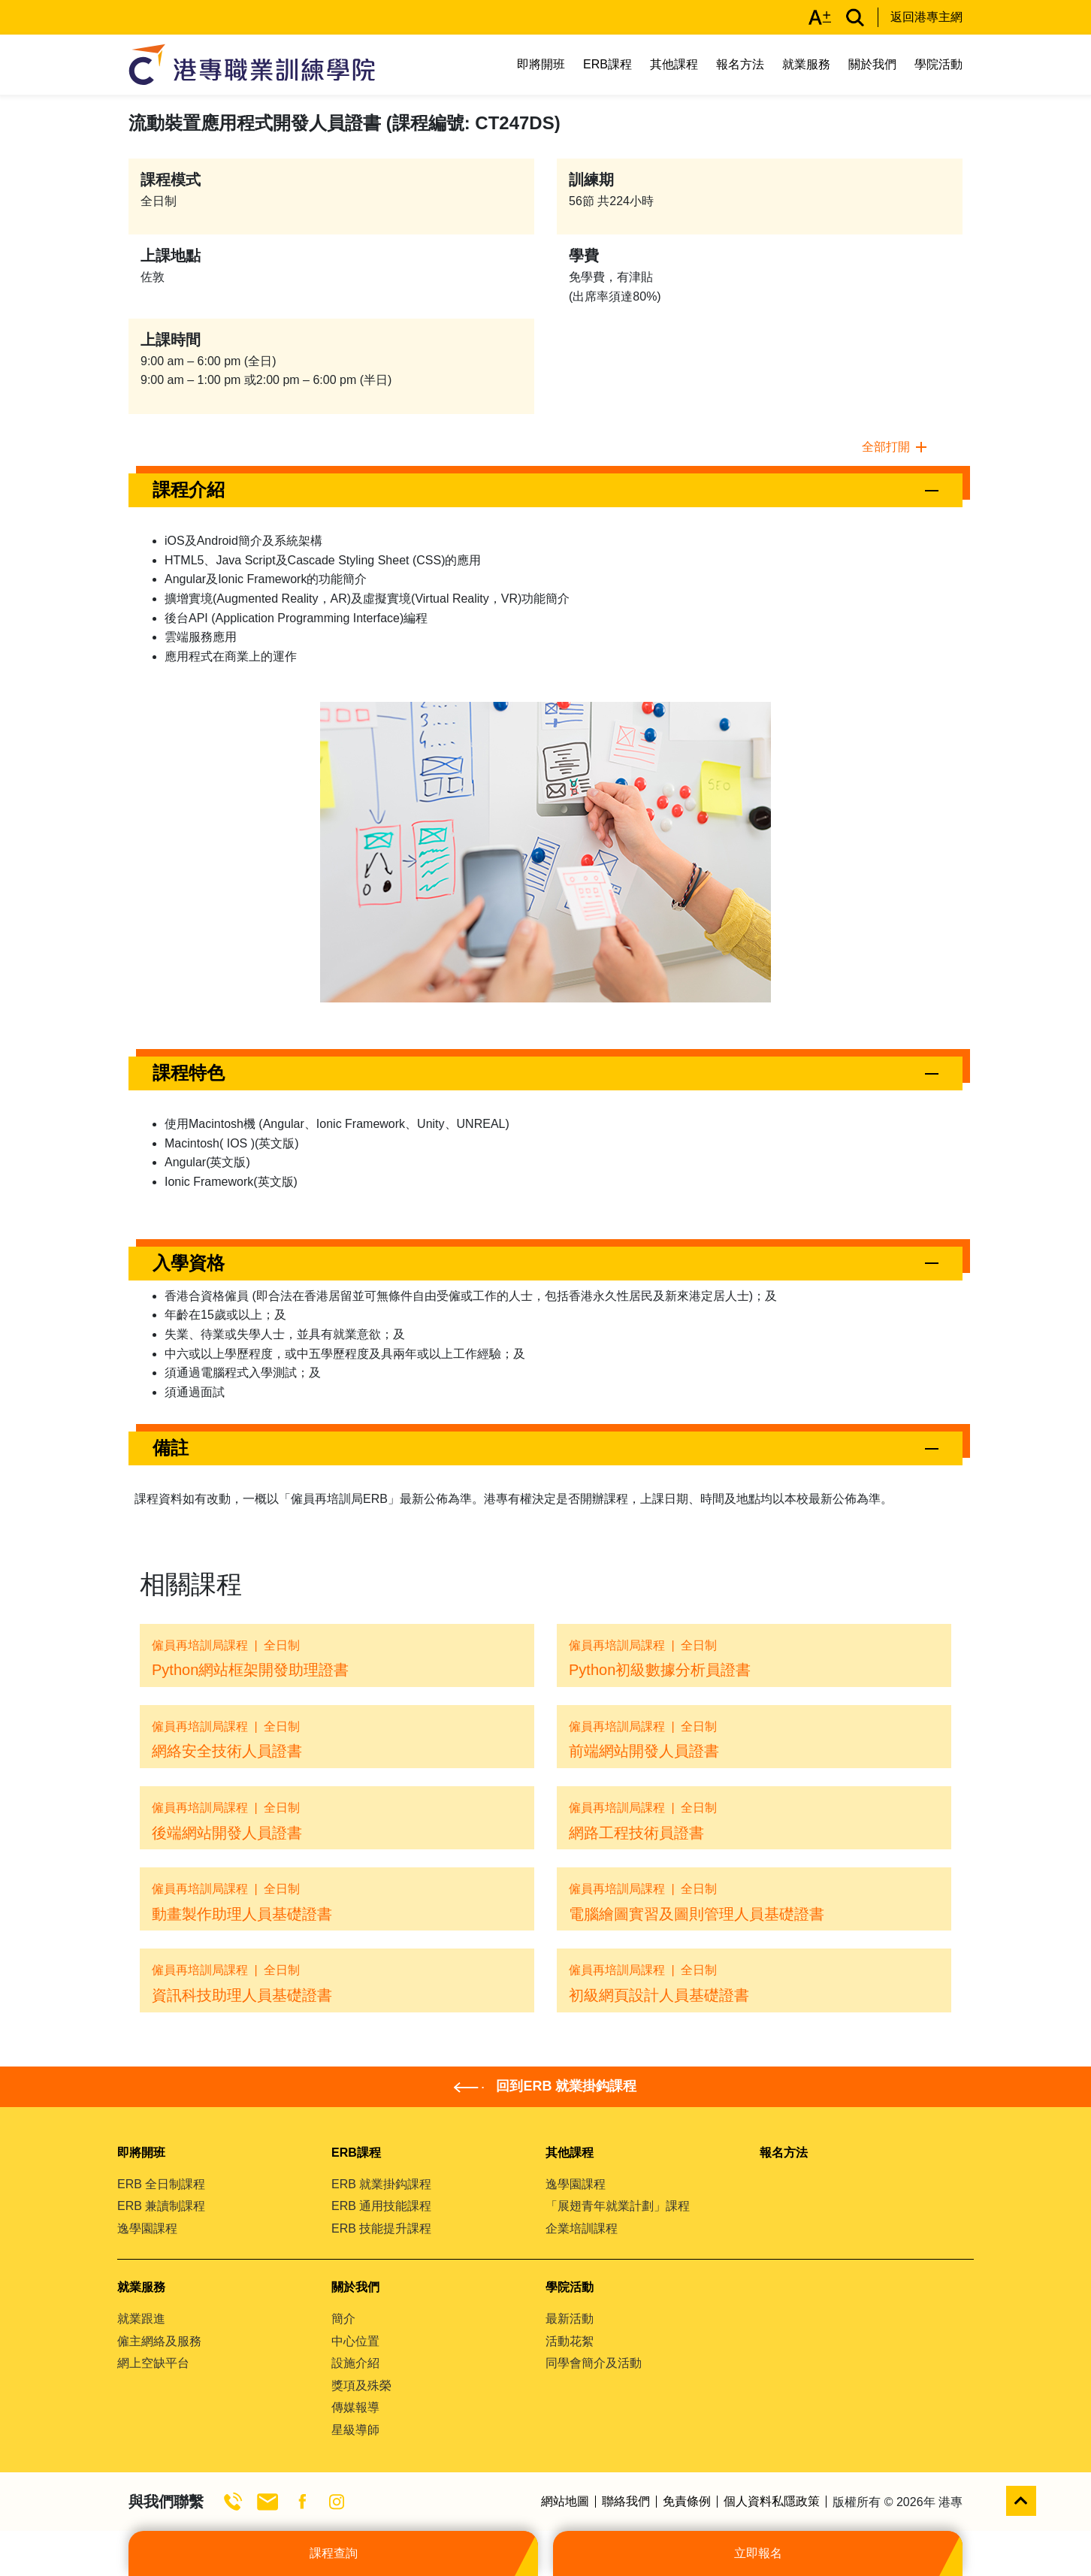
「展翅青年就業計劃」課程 (618, 2206)
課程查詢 (334, 2553)
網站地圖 (565, 2502)
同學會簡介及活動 (594, 2363)
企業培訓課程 (582, 2228)
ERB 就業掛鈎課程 (381, 2184)
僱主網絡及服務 (159, 2341)
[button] (545, 490)
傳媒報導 (355, 2407)
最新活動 (570, 2318)
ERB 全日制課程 (161, 2184)
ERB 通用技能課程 (381, 2206)
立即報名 (758, 2553)
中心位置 (355, 2341)
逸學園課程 (147, 2228)
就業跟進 (141, 2318)
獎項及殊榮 (361, 2385)
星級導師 (355, 2429)
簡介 (343, 2318)
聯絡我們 (626, 2502)
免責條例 (687, 2502)
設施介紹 (355, 2363)
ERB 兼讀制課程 (161, 2206)
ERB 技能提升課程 (381, 2228)
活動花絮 (570, 2341)
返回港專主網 (926, 17)
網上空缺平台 (153, 2363)
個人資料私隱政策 (772, 2502)
